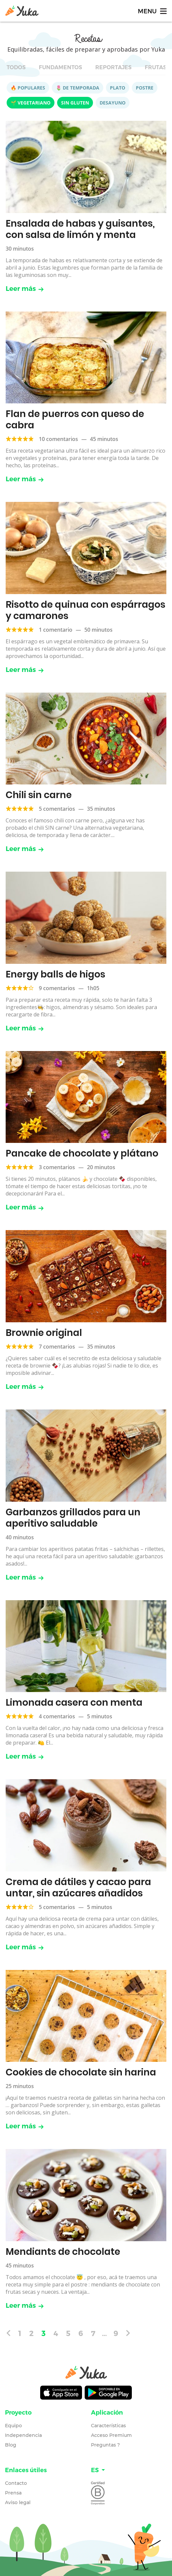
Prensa (13, 2493)
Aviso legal (18, 2502)
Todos (16, 67)
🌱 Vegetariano (30, 103)
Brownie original (44, 1332)
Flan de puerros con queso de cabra (75, 419)
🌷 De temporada (77, 88)
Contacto (16, 2483)
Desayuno (113, 103)
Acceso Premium (111, 2435)
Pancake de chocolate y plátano (82, 1153)
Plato (117, 88)
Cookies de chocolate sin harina (81, 2072)
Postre (144, 88)
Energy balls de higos (55, 974)
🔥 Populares (28, 88)
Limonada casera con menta (74, 1702)
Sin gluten (75, 103)
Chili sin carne (39, 794)
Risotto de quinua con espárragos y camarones (85, 610)
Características (108, 2426)
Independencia (23, 2435)
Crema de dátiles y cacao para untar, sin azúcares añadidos (78, 1887)
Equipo (13, 2426)
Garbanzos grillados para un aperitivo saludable (73, 1518)
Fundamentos (60, 67)
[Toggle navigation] (152, 10)
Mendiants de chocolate (63, 2251)
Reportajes (113, 67)
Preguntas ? (105, 2445)
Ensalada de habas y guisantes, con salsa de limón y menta (80, 229)
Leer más (25, 289)
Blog (10, 2445)
